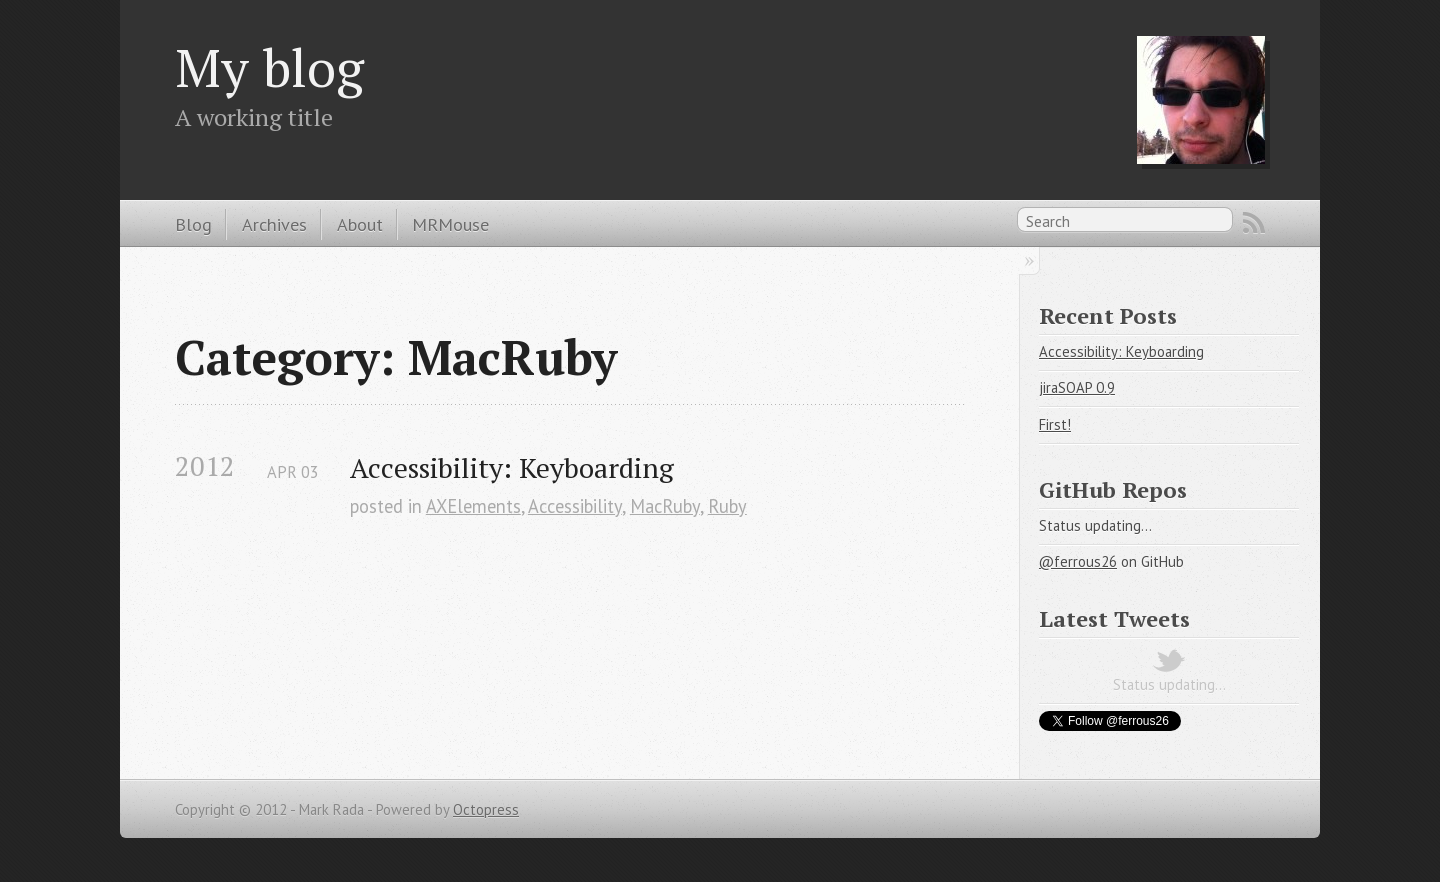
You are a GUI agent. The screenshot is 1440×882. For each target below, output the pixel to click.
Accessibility (575, 506)
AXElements (473, 506)
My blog (269, 67)
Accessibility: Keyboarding (512, 467)
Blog (193, 224)
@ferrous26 (1078, 561)
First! (1055, 424)
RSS (1254, 223)
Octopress (486, 809)
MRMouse (450, 224)
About (360, 224)
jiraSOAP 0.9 (1077, 387)
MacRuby (665, 506)
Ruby (727, 506)
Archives (274, 224)
